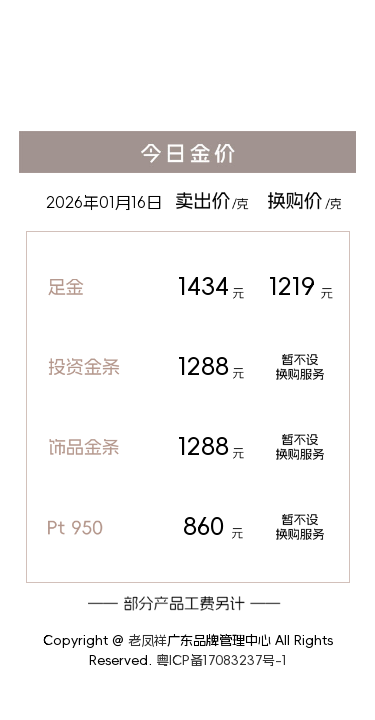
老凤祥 (147, 640)
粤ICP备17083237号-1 (221, 660)
